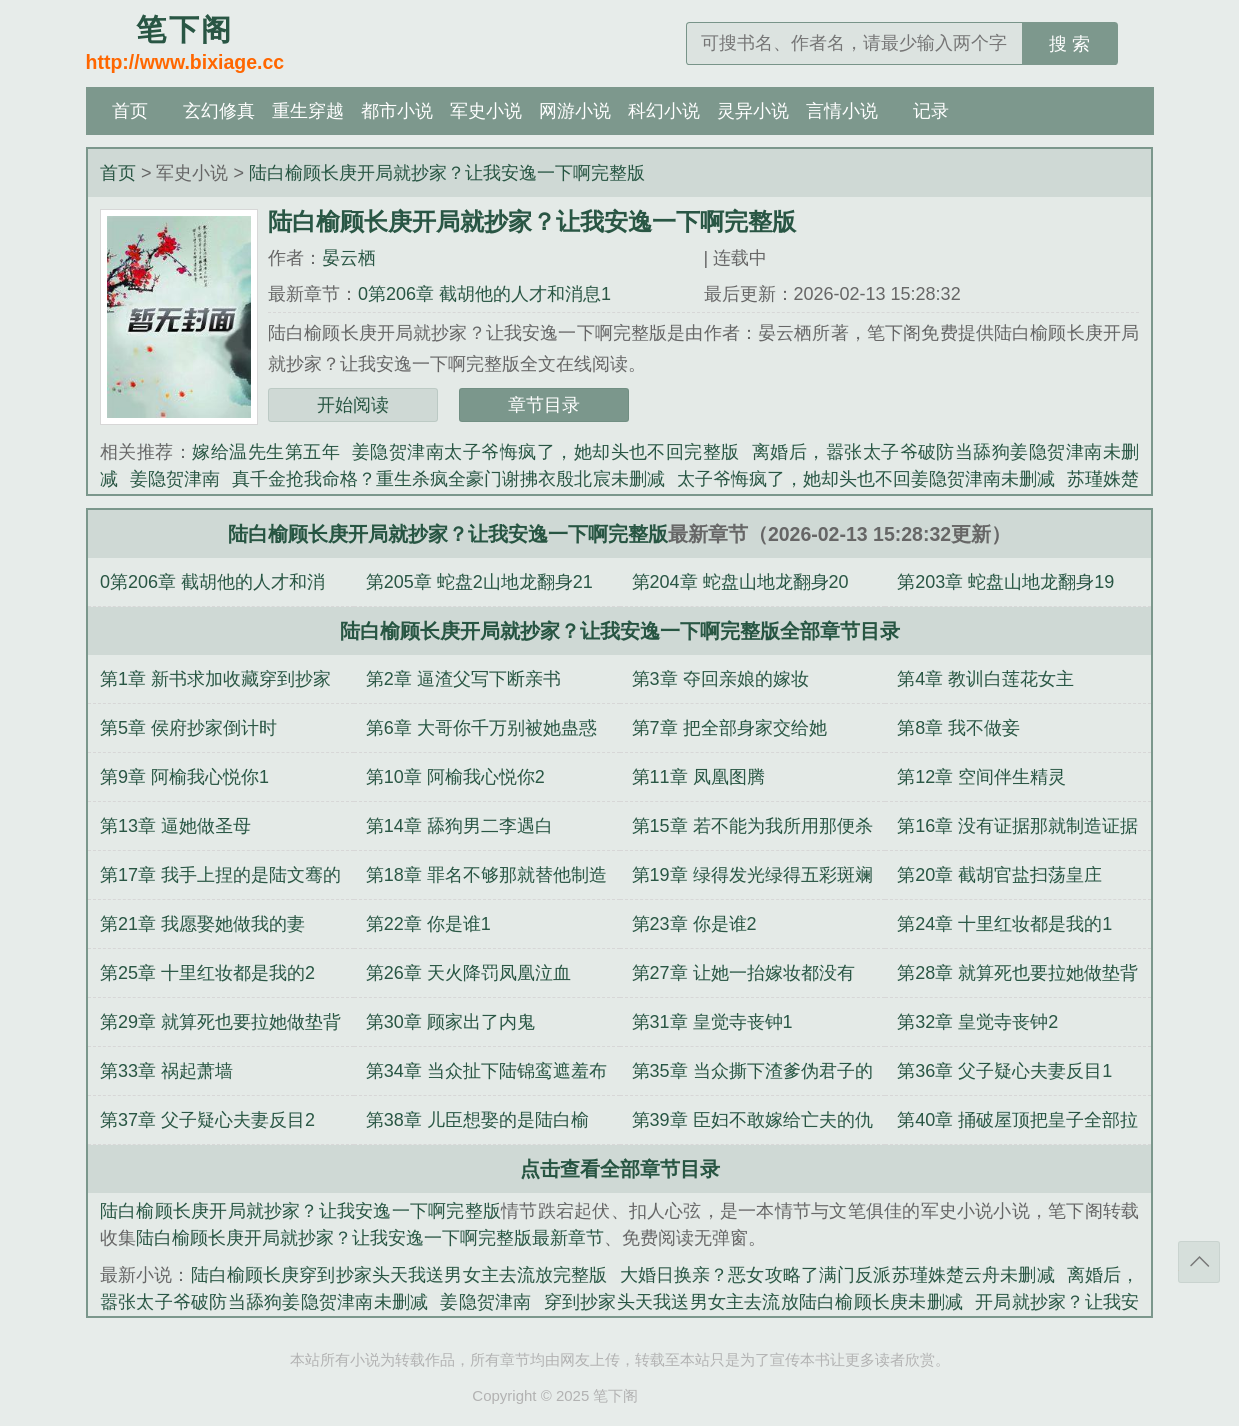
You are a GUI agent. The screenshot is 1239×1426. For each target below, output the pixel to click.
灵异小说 (753, 111)
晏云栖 (349, 258)
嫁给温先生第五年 (266, 452)
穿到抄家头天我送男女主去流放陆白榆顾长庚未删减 (754, 1302)
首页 (130, 111)
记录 (931, 111)
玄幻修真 (219, 111)
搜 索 (1069, 44)
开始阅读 (353, 405)
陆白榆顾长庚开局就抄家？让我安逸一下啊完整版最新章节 (370, 1238)
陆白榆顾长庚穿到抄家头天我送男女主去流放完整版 (399, 1275)
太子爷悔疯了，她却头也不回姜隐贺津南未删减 (866, 479)
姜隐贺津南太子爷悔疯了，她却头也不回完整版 (546, 452)
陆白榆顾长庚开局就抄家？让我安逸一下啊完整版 (447, 173)
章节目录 (544, 405)
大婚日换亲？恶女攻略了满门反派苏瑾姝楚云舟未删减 (837, 1275)
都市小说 (397, 111)
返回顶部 (1199, 1262)
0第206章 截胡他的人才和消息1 (484, 294)
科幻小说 (664, 111)
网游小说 (575, 111)
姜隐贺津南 (175, 479)
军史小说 (486, 111)
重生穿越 (308, 111)
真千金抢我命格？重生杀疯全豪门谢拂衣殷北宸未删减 (448, 479)
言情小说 (842, 111)
